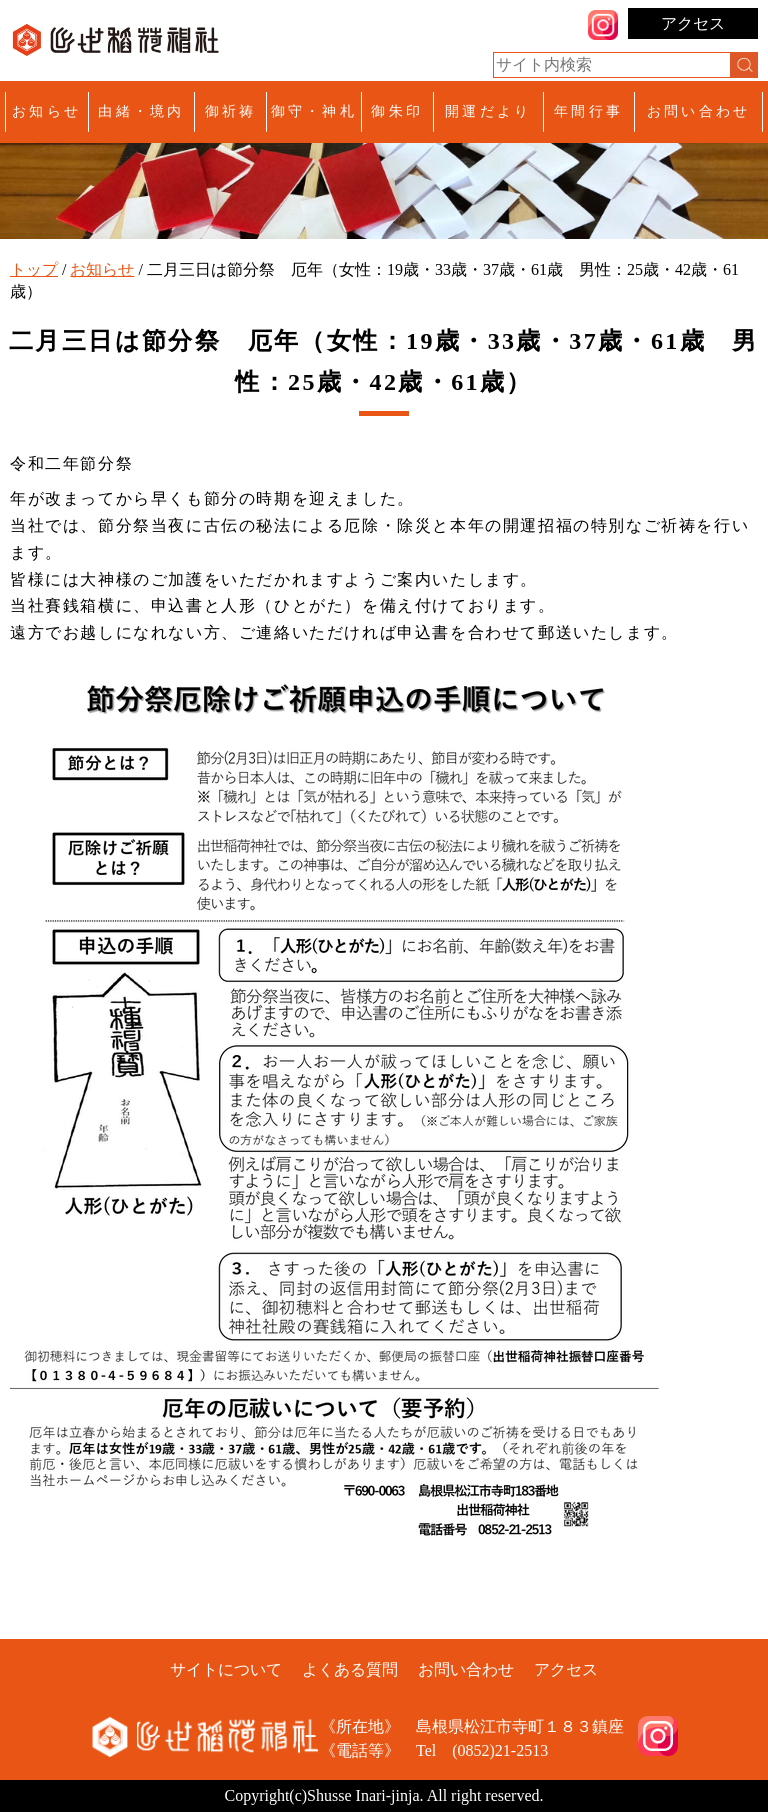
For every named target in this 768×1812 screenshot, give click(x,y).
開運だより (488, 111)
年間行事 (588, 111)
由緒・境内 (141, 111)
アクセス (693, 23)
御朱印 (397, 111)
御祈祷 (231, 111)
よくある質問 (350, 1669)
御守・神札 (314, 111)
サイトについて (226, 1669)
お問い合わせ (698, 111)
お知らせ (46, 111)
